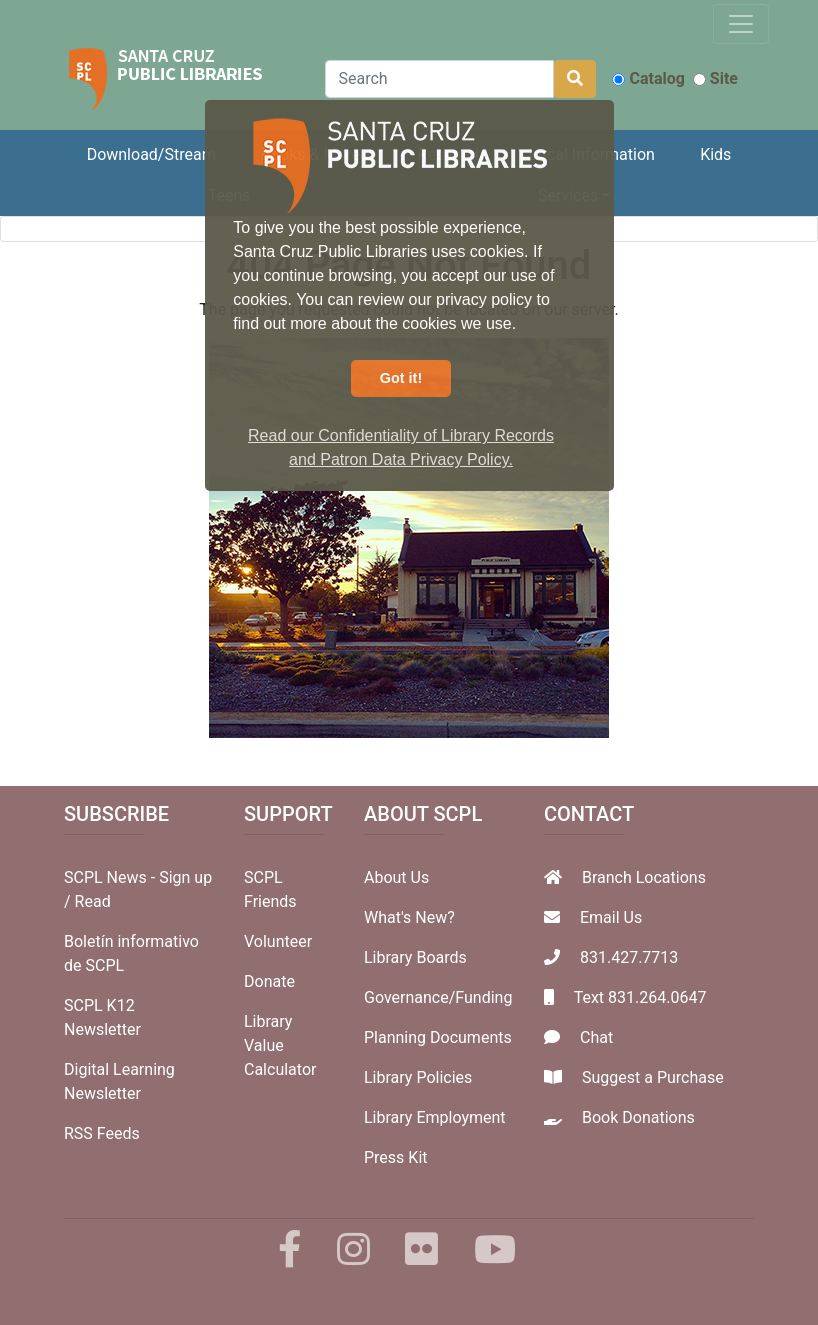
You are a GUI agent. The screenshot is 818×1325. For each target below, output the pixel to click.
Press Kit (396, 1157)
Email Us (611, 917)
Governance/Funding (438, 997)
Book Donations (638, 1117)
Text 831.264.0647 (640, 997)
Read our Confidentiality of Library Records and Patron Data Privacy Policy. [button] (401, 447)
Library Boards (415, 957)
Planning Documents (438, 1037)
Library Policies (418, 1077)
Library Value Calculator (280, 1045)
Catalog (648, 78)
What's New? (409, 917)
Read (93, 901)
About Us (396, 877)
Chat (596, 1037)
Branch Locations (644, 877)
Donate (269, 981)
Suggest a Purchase (653, 1077)
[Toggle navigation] (741, 24)
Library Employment (435, 1117)
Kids (715, 154)
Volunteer (278, 941)
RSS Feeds (102, 1133)
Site (715, 78)
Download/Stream (151, 154)
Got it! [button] (401, 378)
